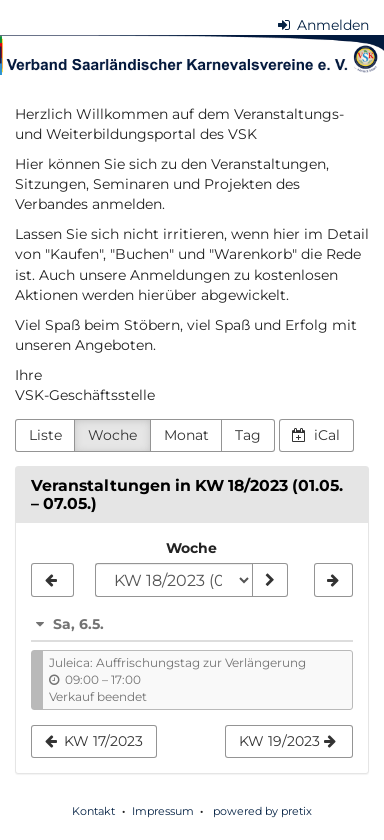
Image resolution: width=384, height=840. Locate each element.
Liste (45, 435)
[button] (192, 624)
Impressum (163, 811)
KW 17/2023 (94, 741)
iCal (316, 435)
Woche (112, 435)
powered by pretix (262, 811)
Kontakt (93, 811)
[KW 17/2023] (52, 580)
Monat (186, 435)
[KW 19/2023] (333, 580)
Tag (248, 435)
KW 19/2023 (287, 741)
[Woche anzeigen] (270, 580)
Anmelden (324, 25)
